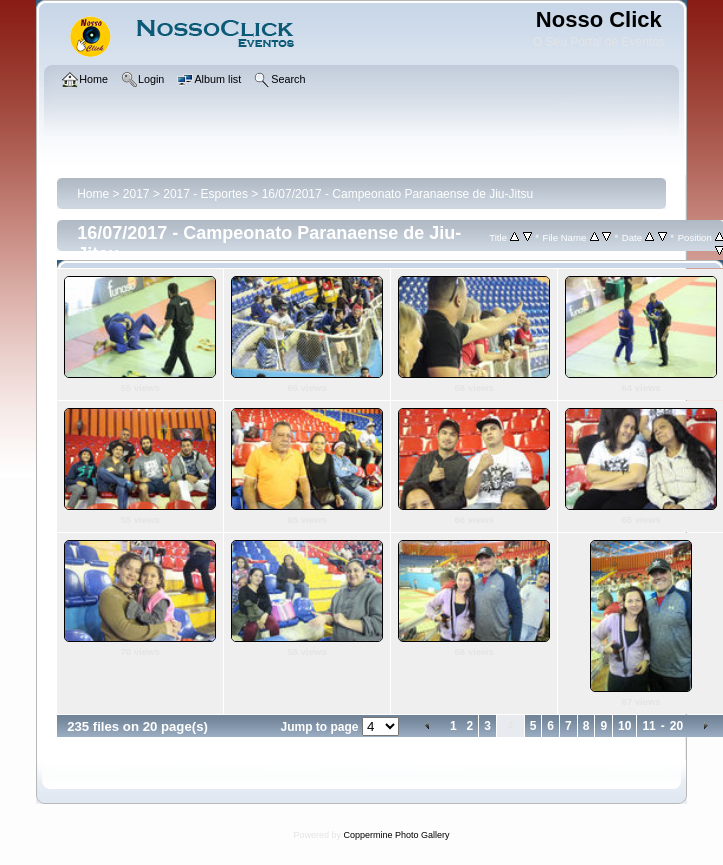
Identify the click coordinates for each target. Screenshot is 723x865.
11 (648, 726)
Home (93, 194)
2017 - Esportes (205, 194)
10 (624, 726)
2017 (136, 194)
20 (676, 726)
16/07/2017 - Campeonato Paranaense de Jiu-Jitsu (398, 194)
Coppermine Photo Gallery (396, 835)
